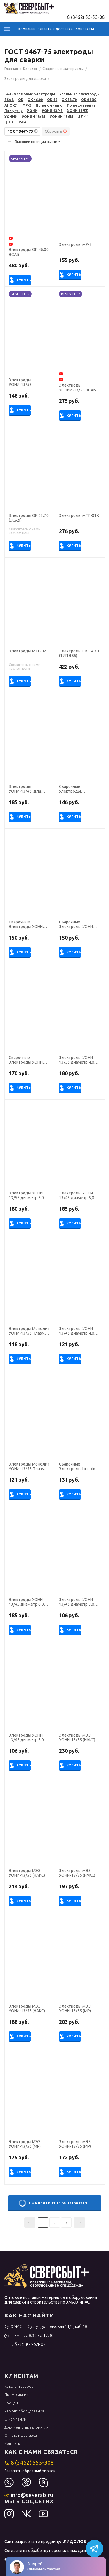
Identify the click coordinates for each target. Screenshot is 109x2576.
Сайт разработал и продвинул (45, 2541)
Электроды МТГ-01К (79, 515)
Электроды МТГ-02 (27, 651)
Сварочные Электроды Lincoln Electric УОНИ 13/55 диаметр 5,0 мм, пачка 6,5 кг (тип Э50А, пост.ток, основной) (77, 1467)
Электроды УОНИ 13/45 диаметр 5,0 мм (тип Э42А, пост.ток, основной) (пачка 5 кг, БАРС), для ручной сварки (28, 1738)
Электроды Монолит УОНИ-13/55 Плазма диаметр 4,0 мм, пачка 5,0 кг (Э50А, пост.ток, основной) (29, 1331)
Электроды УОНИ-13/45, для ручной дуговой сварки (25, 789)
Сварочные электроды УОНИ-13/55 (70, 789)
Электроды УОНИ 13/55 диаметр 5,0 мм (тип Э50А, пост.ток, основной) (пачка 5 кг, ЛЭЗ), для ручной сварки (28, 1196)
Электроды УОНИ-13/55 (20, 382)
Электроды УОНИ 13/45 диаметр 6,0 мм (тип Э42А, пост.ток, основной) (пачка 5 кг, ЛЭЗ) (28, 1602)
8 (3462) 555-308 (29, 2462)
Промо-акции (16, 2394)
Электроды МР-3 (75, 244)
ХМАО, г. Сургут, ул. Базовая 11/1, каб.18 (45, 2326)
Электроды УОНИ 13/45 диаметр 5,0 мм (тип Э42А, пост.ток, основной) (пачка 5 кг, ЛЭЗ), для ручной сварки (78, 1196)
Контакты (85, 29)
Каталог (7, 29)
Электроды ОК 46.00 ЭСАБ (29, 252)
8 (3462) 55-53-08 (86, 17)
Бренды (11, 2403)
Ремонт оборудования (24, 2411)
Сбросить (56, 131)
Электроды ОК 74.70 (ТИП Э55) (79, 653)
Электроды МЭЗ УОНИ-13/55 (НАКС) (77, 1737)
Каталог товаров (18, 2386)
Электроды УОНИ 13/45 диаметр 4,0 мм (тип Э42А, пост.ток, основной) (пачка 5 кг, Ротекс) (78, 1331)
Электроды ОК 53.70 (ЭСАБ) (29, 518)
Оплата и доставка (55, 29)
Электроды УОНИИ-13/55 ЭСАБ (77, 387)
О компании (25, 29)
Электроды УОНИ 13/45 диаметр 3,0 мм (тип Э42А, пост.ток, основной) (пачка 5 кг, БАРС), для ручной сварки (78, 1602)
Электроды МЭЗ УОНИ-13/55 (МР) (75, 2008)
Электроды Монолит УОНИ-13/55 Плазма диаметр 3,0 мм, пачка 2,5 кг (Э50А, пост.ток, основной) (29, 1467)
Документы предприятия (26, 2427)
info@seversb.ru (28, 2495)
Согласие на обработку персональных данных (48, 2550)
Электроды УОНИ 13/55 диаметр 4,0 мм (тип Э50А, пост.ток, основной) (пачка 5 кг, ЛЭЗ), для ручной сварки (78, 1060)
